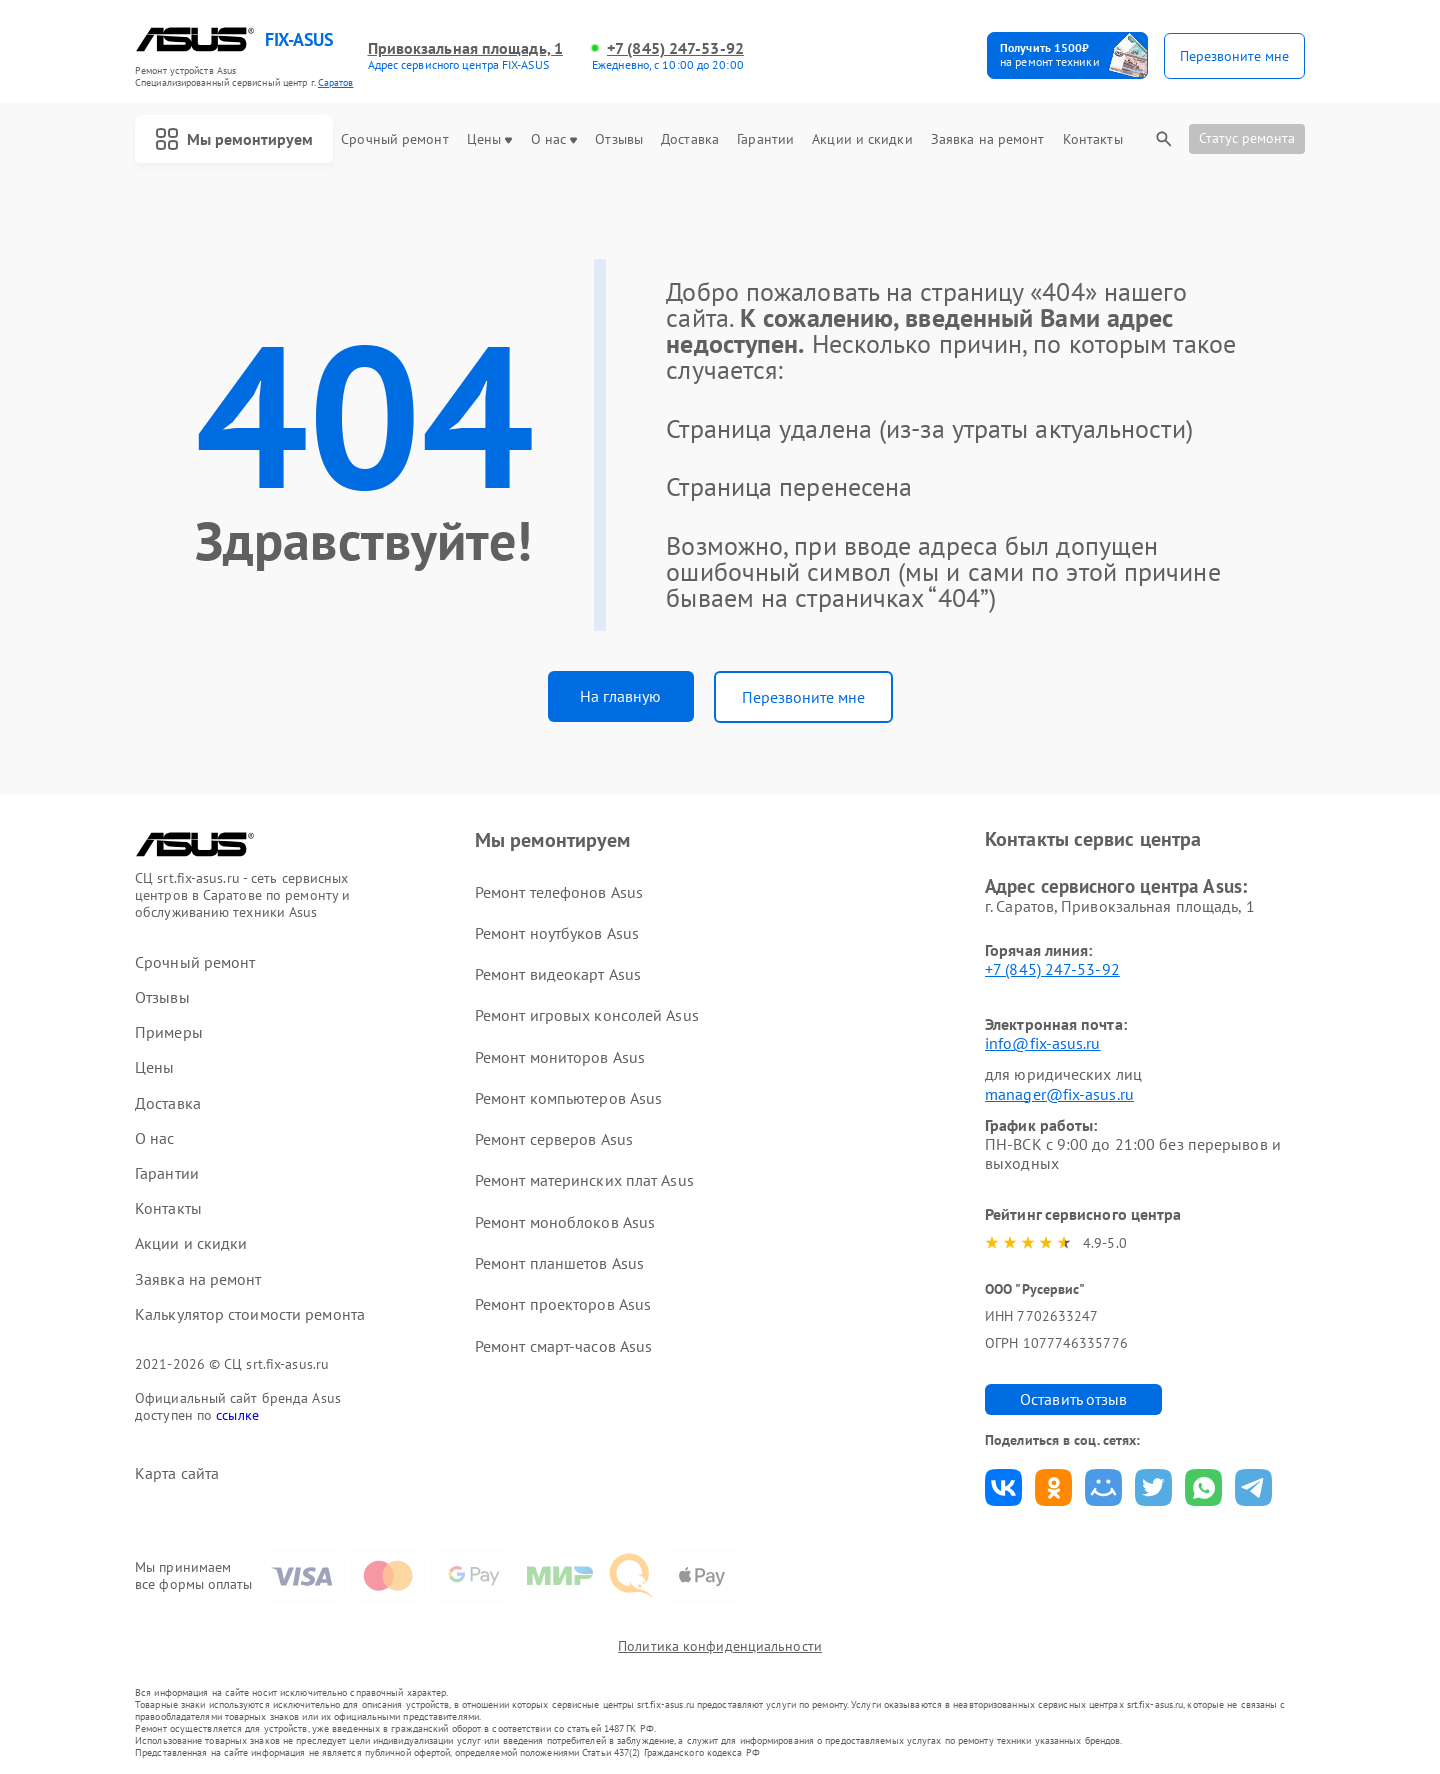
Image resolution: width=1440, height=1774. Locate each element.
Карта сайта (177, 1473)
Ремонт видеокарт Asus (558, 974)
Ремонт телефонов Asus (559, 892)
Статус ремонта (1247, 138)
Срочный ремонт (394, 139)
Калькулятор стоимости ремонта (250, 1314)
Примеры (169, 1032)
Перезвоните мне (803, 697)
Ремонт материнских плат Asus (584, 1180)
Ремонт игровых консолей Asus (587, 1015)
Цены (489, 139)
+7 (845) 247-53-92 (675, 48)
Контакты (1093, 139)
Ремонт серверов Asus (554, 1139)
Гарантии (765, 139)
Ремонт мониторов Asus (560, 1057)
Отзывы (619, 139)
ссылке (237, 1415)
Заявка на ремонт (988, 139)
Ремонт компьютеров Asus (568, 1098)
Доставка (690, 139)
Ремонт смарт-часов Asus (563, 1346)
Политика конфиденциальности (720, 1646)
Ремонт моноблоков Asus (565, 1222)
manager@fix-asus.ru (1059, 1094)
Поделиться (1003, 1487)
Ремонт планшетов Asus (559, 1263)
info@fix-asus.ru (1043, 1043)
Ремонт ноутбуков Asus (557, 933)
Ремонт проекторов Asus (563, 1304)
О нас (554, 139)
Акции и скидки (862, 139)
